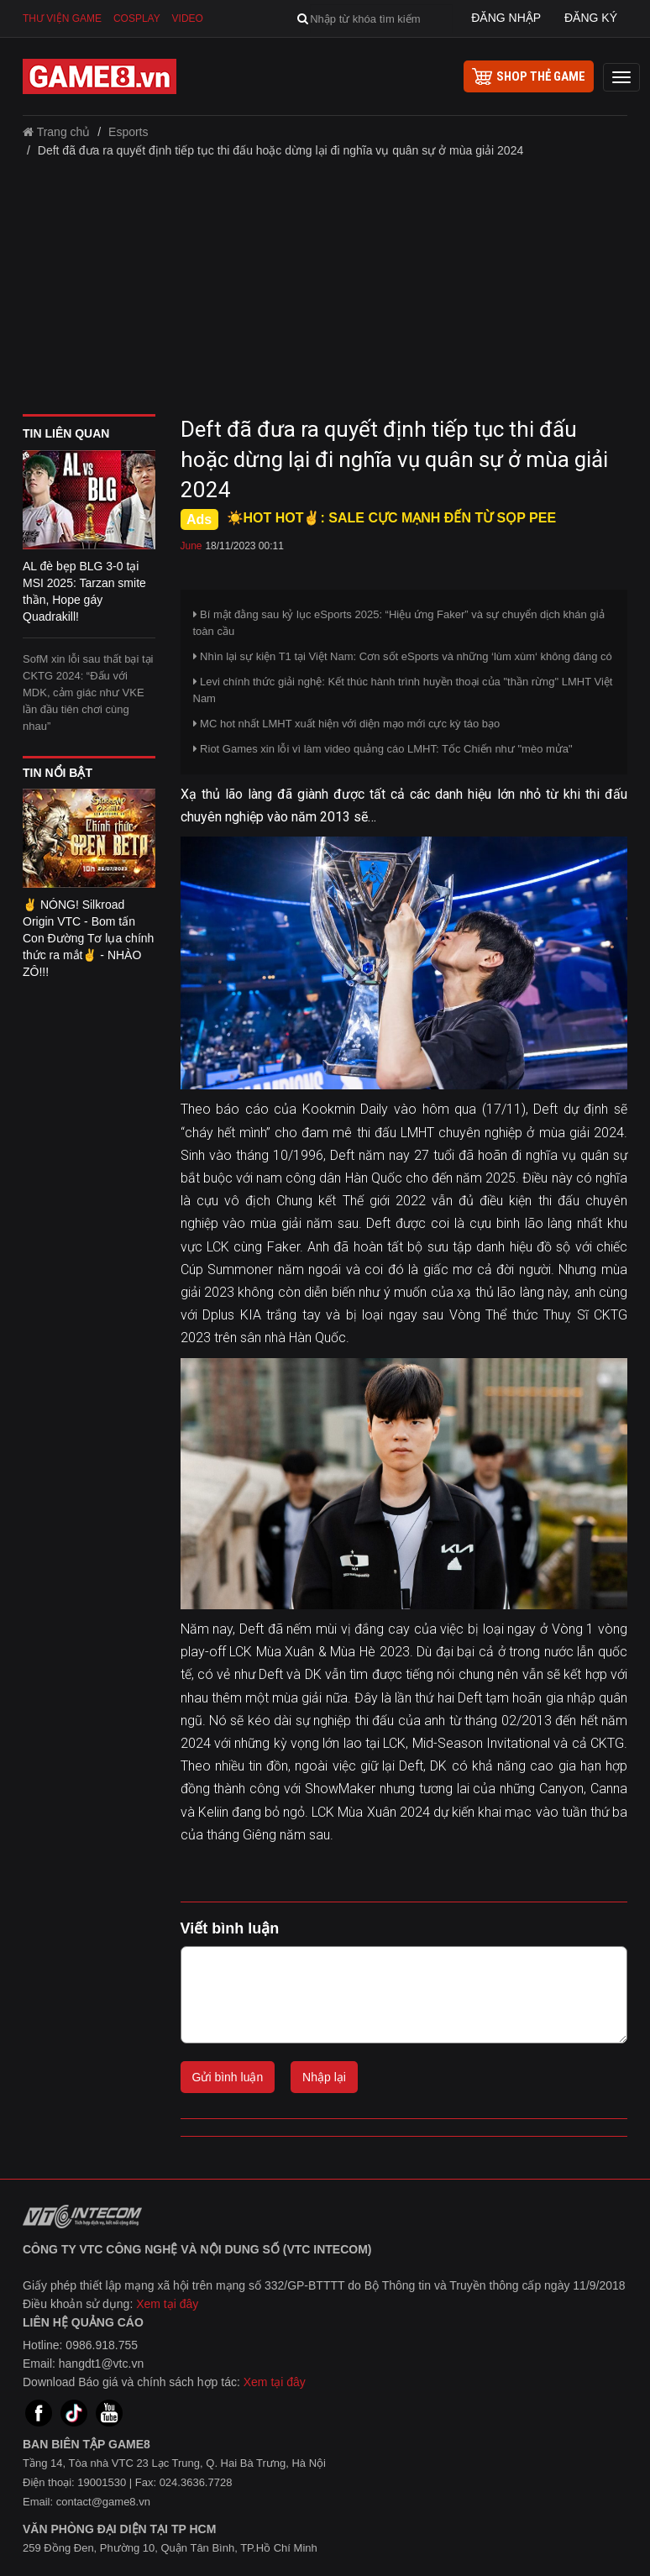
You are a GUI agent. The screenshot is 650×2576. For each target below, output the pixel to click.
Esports (128, 132)
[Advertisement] (325, 292)
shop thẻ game (528, 76)
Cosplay (136, 18)
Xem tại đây (167, 2304)
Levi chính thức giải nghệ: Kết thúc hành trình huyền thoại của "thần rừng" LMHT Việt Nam (403, 690)
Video (187, 18)
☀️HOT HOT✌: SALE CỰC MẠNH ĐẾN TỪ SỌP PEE (392, 518)
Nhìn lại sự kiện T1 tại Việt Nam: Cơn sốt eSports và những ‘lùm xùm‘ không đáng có (402, 656)
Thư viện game (62, 18)
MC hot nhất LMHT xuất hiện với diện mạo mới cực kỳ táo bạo (347, 723)
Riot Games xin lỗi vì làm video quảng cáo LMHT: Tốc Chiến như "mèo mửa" (383, 748)
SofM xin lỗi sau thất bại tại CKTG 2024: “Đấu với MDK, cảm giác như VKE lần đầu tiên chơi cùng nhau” (88, 692)
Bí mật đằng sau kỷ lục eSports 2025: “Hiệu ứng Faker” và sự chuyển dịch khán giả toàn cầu (399, 622)
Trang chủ (56, 132)
